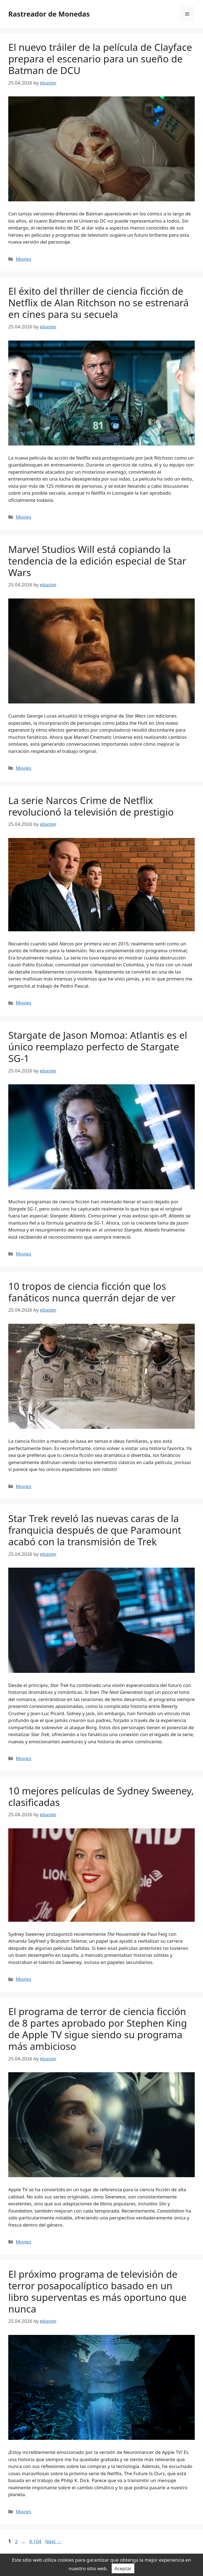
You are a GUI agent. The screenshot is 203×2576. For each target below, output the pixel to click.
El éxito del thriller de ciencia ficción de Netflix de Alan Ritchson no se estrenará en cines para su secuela (98, 302)
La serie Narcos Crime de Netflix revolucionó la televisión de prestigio (91, 806)
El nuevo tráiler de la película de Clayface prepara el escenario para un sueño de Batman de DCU (100, 59)
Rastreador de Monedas (49, 14)
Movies (23, 259)
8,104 (35, 2541)
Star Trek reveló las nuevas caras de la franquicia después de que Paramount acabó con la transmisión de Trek (94, 1530)
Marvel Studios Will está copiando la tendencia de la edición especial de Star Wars (97, 561)
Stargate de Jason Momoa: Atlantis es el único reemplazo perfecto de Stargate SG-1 (97, 1047)
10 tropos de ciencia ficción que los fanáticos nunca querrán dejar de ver (91, 1292)
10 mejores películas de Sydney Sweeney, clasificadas (101, 1796)
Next (53, 2541)
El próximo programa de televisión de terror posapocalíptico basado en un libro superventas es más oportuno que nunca (97, 2291)
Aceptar (123, 2568)
